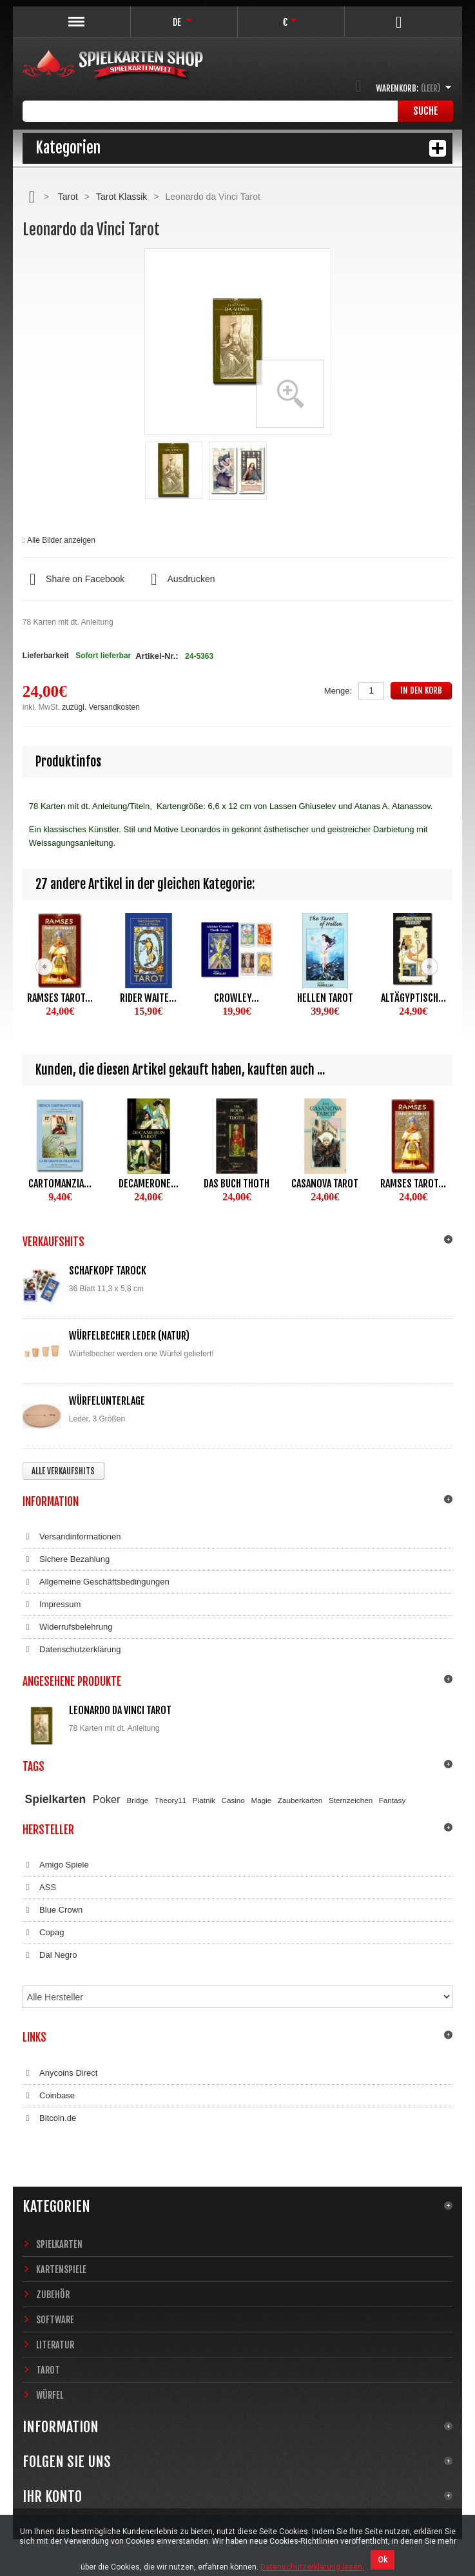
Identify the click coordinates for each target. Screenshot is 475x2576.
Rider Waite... (148, 997)
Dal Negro (50, 1955)
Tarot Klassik (121, 196)
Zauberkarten (300, 1800)
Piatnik (204, 1800)
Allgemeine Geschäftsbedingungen (96, 1582)
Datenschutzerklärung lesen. (312, 2566)
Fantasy (392, 1800)
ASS (39, 1887)
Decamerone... (149, 1183)
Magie (261, 1800)
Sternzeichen (351, 1800)
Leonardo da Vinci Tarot (120, 1710)
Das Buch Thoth (236, 1183)
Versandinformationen (72, 1537)
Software (55, 2319)
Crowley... (236, 997)
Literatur (55, 2344)
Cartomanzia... (60, 1183)
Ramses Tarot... (60, 997)
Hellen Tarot (325, 997)
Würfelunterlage (107, 1400)
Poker (107, 1799)
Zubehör (53, 2294)
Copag (43, 1932)
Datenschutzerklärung (72, 1649)
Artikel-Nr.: (156, 656)
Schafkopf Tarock (107, 1270)
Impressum (52, 1604)
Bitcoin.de (49, 2118)
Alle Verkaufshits (63, 1471)
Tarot (68, 196)
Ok (382, 2559)
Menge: (338, 691)
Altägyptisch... (413, 997)
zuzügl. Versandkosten (101, 707)
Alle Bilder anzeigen (61, 540)
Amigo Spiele (56, 1865)
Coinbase (49, 2096)
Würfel (49, 2395)
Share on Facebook (73, 580)
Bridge (138, 1800)
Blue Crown (52, 1910)
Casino (232, 1800)
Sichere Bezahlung (66, 1559)
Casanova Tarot (324, 1183)
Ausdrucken (179, 580)
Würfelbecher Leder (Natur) (129, 1335)
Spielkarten (55, 1799)
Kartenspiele (61, 2269)
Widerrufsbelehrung (68, 1627)
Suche (425, 110)
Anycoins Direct (60, 2073)
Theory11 (170, 1800)
